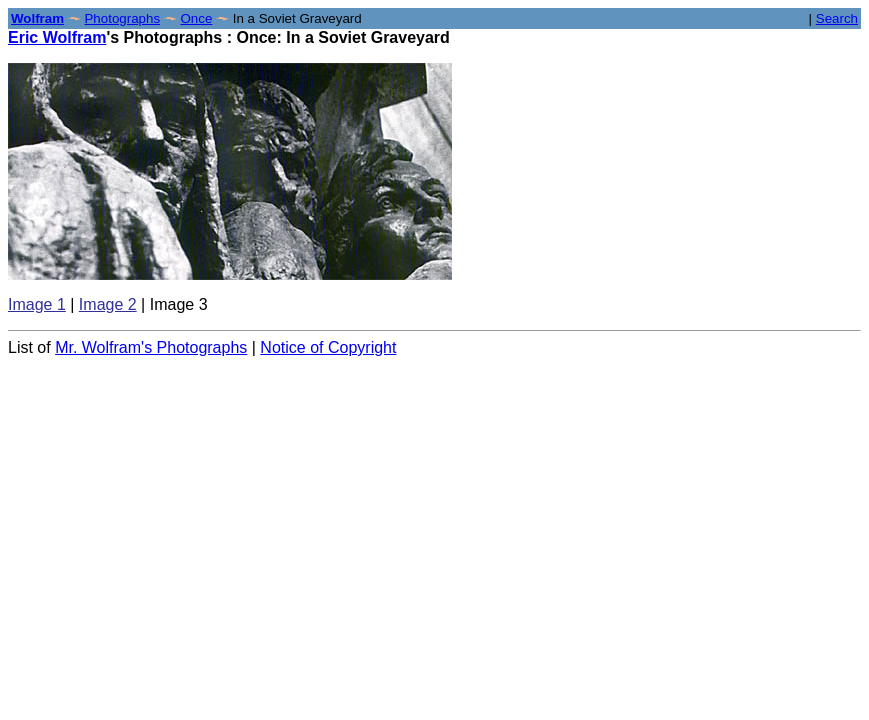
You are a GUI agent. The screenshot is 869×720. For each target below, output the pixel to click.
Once (196, 18)
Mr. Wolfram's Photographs (151, 347)
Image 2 (108, 304)
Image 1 (37, 304)
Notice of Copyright (328, 347)
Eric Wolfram (57, 37)
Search (837, 18)
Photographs (122, 18)
